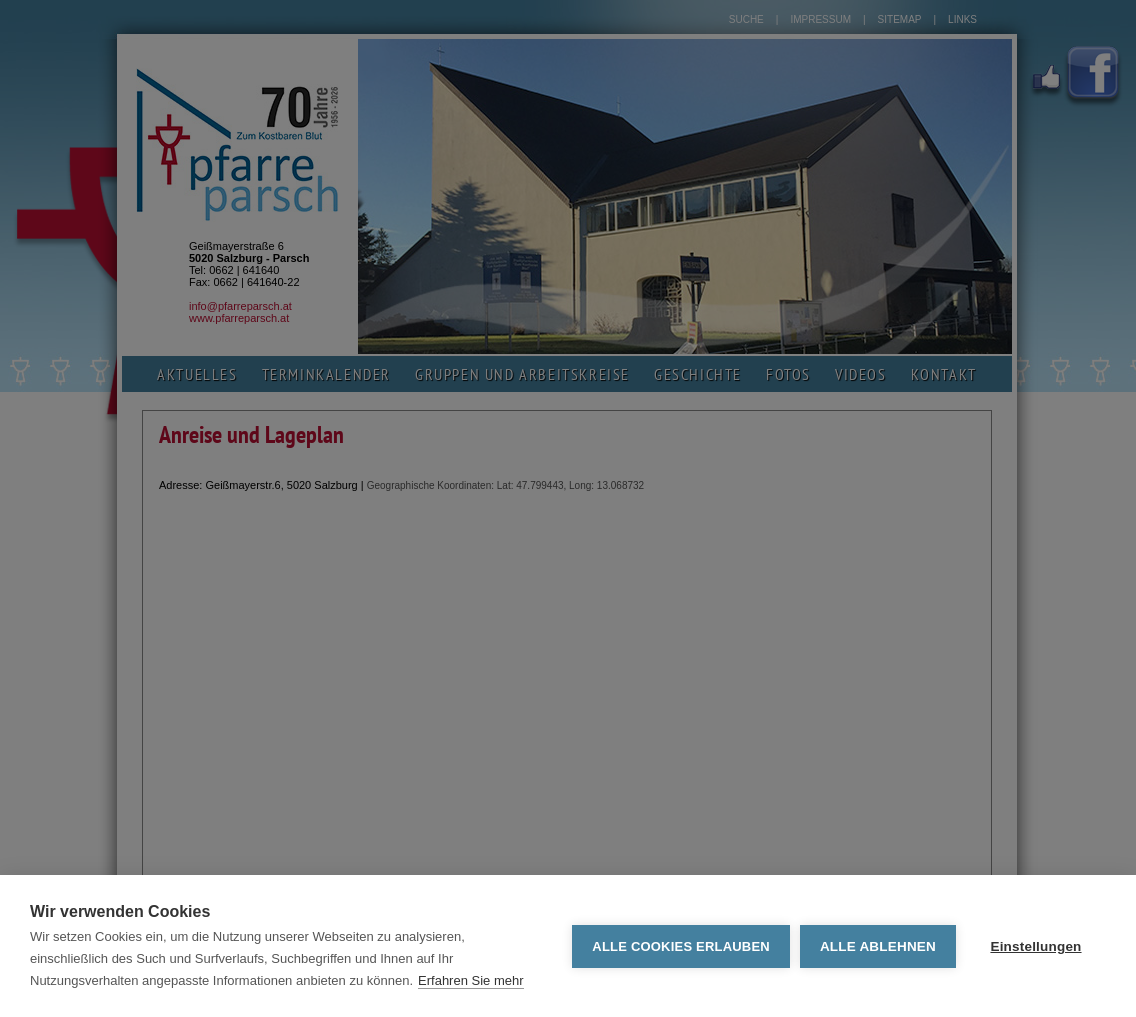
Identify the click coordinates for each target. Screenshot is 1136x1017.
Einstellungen (1035, 946)
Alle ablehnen (878, 946)
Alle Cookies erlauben (681, 946)
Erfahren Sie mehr (471, 980)
